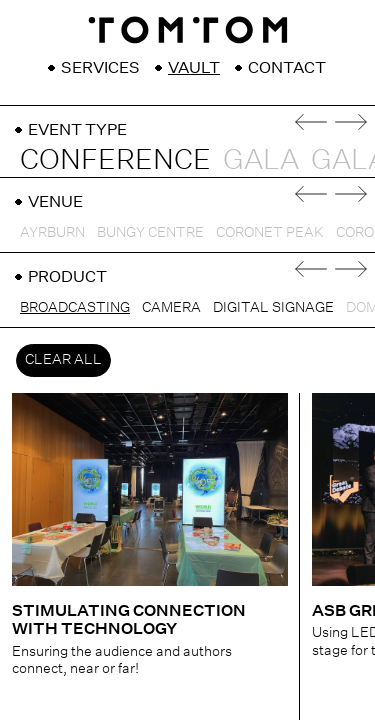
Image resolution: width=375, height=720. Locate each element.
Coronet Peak (270, 232)
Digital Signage (273, 307)
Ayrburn (52, 232)
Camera (171, 307)
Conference (115, 159)
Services (100, 68)
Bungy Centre (150, 232)
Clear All (63, 359)
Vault (194, 68)
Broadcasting (75, 307)
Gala (261, 159)
